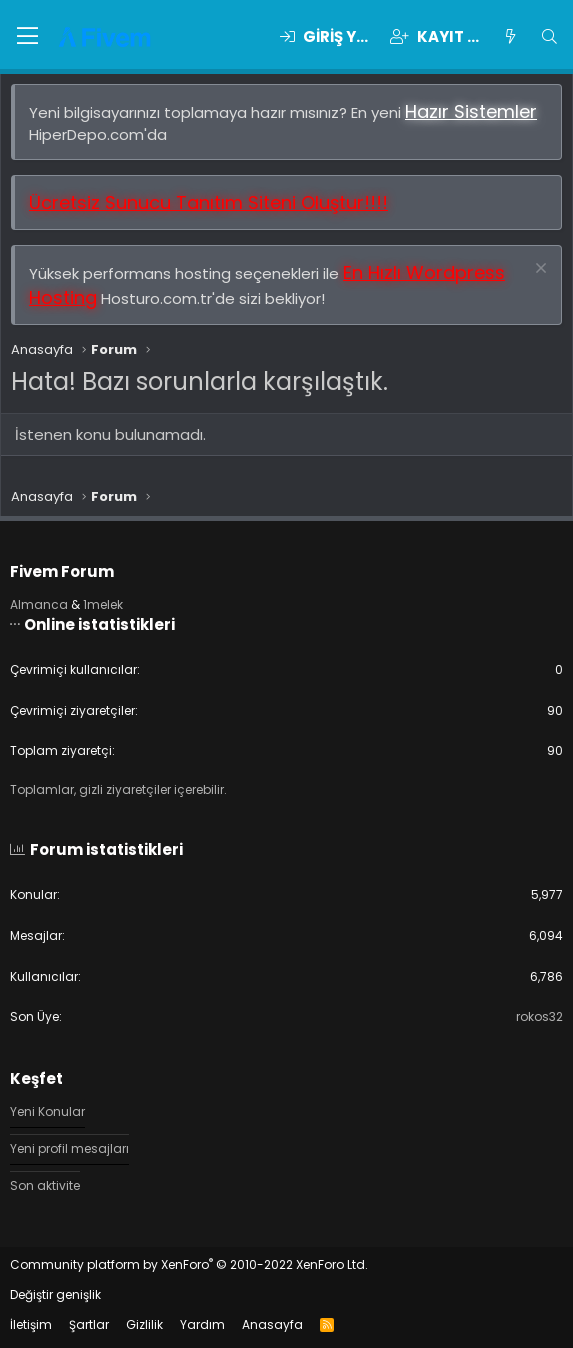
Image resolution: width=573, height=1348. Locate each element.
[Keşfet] (509, 36)
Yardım (202, 1324)
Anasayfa (272, 1324)
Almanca (39, 604)
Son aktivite (45, 1185)
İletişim (31, 1324)
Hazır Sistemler (471, 111)
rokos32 (539, 1016)
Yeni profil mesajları (69, 1148)
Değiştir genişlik (55, 1294)
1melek (103, 604)
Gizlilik (144, 1324)
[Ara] (549, 36)
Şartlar (89, 1324)
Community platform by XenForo (189, 1264)
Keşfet (36, 1078)
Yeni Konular (47, 1112)
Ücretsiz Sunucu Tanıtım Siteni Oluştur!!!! (208, 202)
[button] (27, 37)
